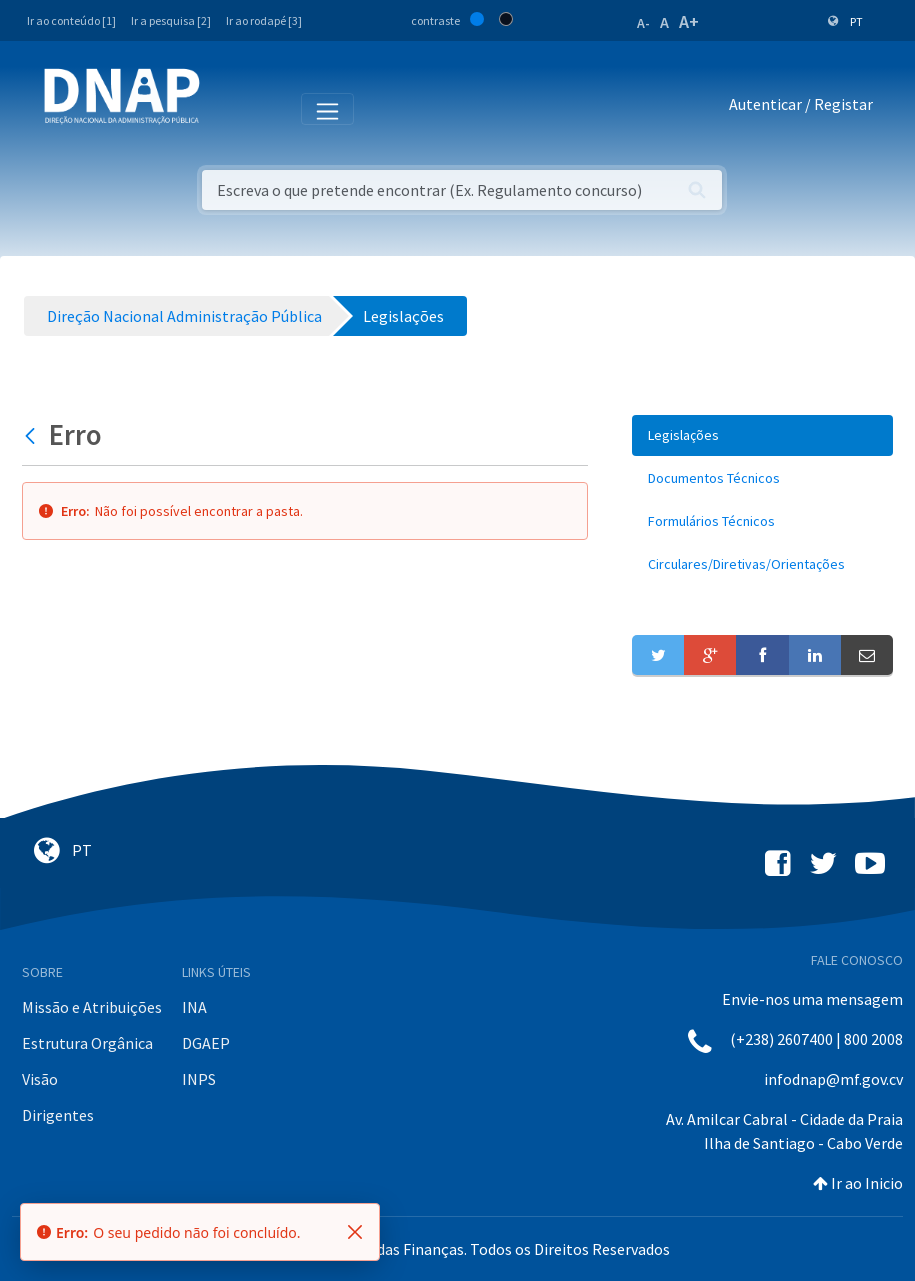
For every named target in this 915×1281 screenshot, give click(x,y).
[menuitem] (762, 435)
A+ (689, 21)
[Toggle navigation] (228, 108)
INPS (199, 1079)
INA (194, 1007)
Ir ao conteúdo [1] (71, 20)
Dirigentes (58, 1115)
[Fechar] (355, 1232)
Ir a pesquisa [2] (171, 20)
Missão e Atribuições (92, 1007)
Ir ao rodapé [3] (264, 20)
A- (643, 23)
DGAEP (206, 1043)
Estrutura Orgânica (87, 1043)
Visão (40, 1079)
